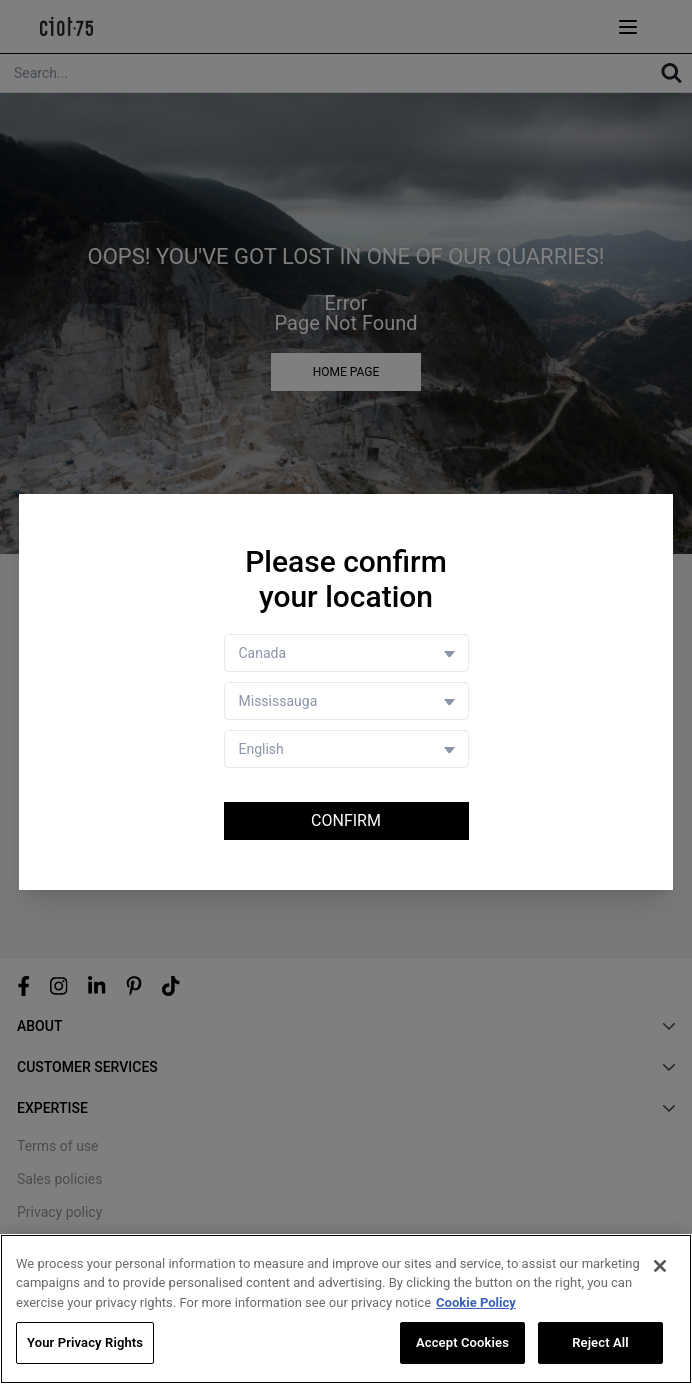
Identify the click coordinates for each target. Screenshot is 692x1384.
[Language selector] (346, 749)
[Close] (660, 1266)
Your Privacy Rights (85, 1343)
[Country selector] (346, 653)
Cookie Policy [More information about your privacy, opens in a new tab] (476, 1302)
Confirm (346, 820)
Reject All (600, 1343)
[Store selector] (346, 701)
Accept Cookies (462, 1343)
